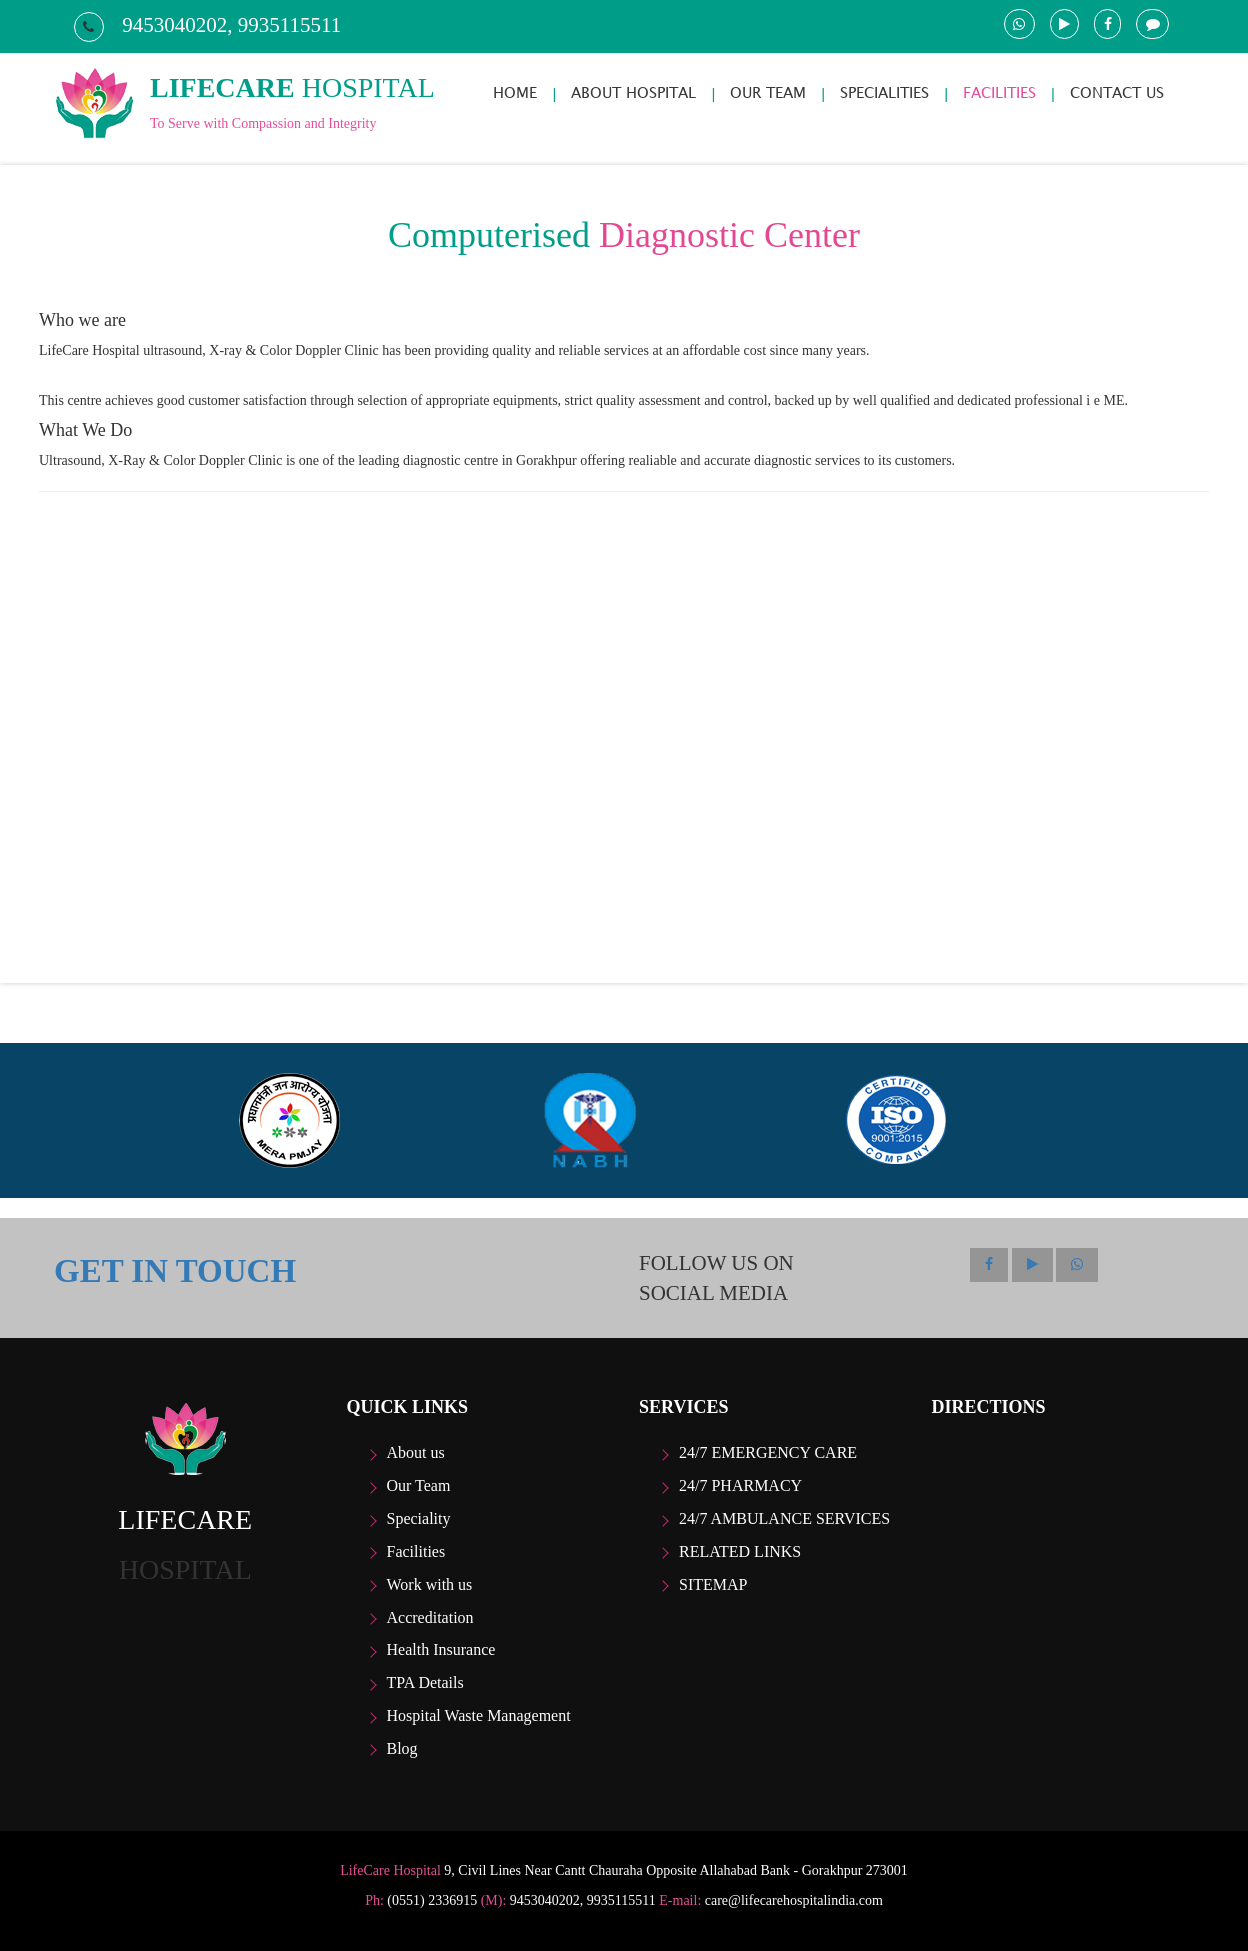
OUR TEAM (768, 92)
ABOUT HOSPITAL (633, 92)
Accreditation (430, 1617)
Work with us (430, 1584)
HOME (515, 92)
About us (416, 1452)
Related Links (740, 1551)
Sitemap (713, 1584)
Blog (402, 1748)
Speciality (419, 1518)
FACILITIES (999, 92)
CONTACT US (1117, 92)
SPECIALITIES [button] (884, 92)
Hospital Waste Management (479, 1715)
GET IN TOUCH (175, 1271)
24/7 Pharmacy (740, 1485)
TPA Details (425, 1682)
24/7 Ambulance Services (784, 1518)
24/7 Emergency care (768, 1452)
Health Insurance (441, 1649)
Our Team (419, 1485)
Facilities (416, 1551)
